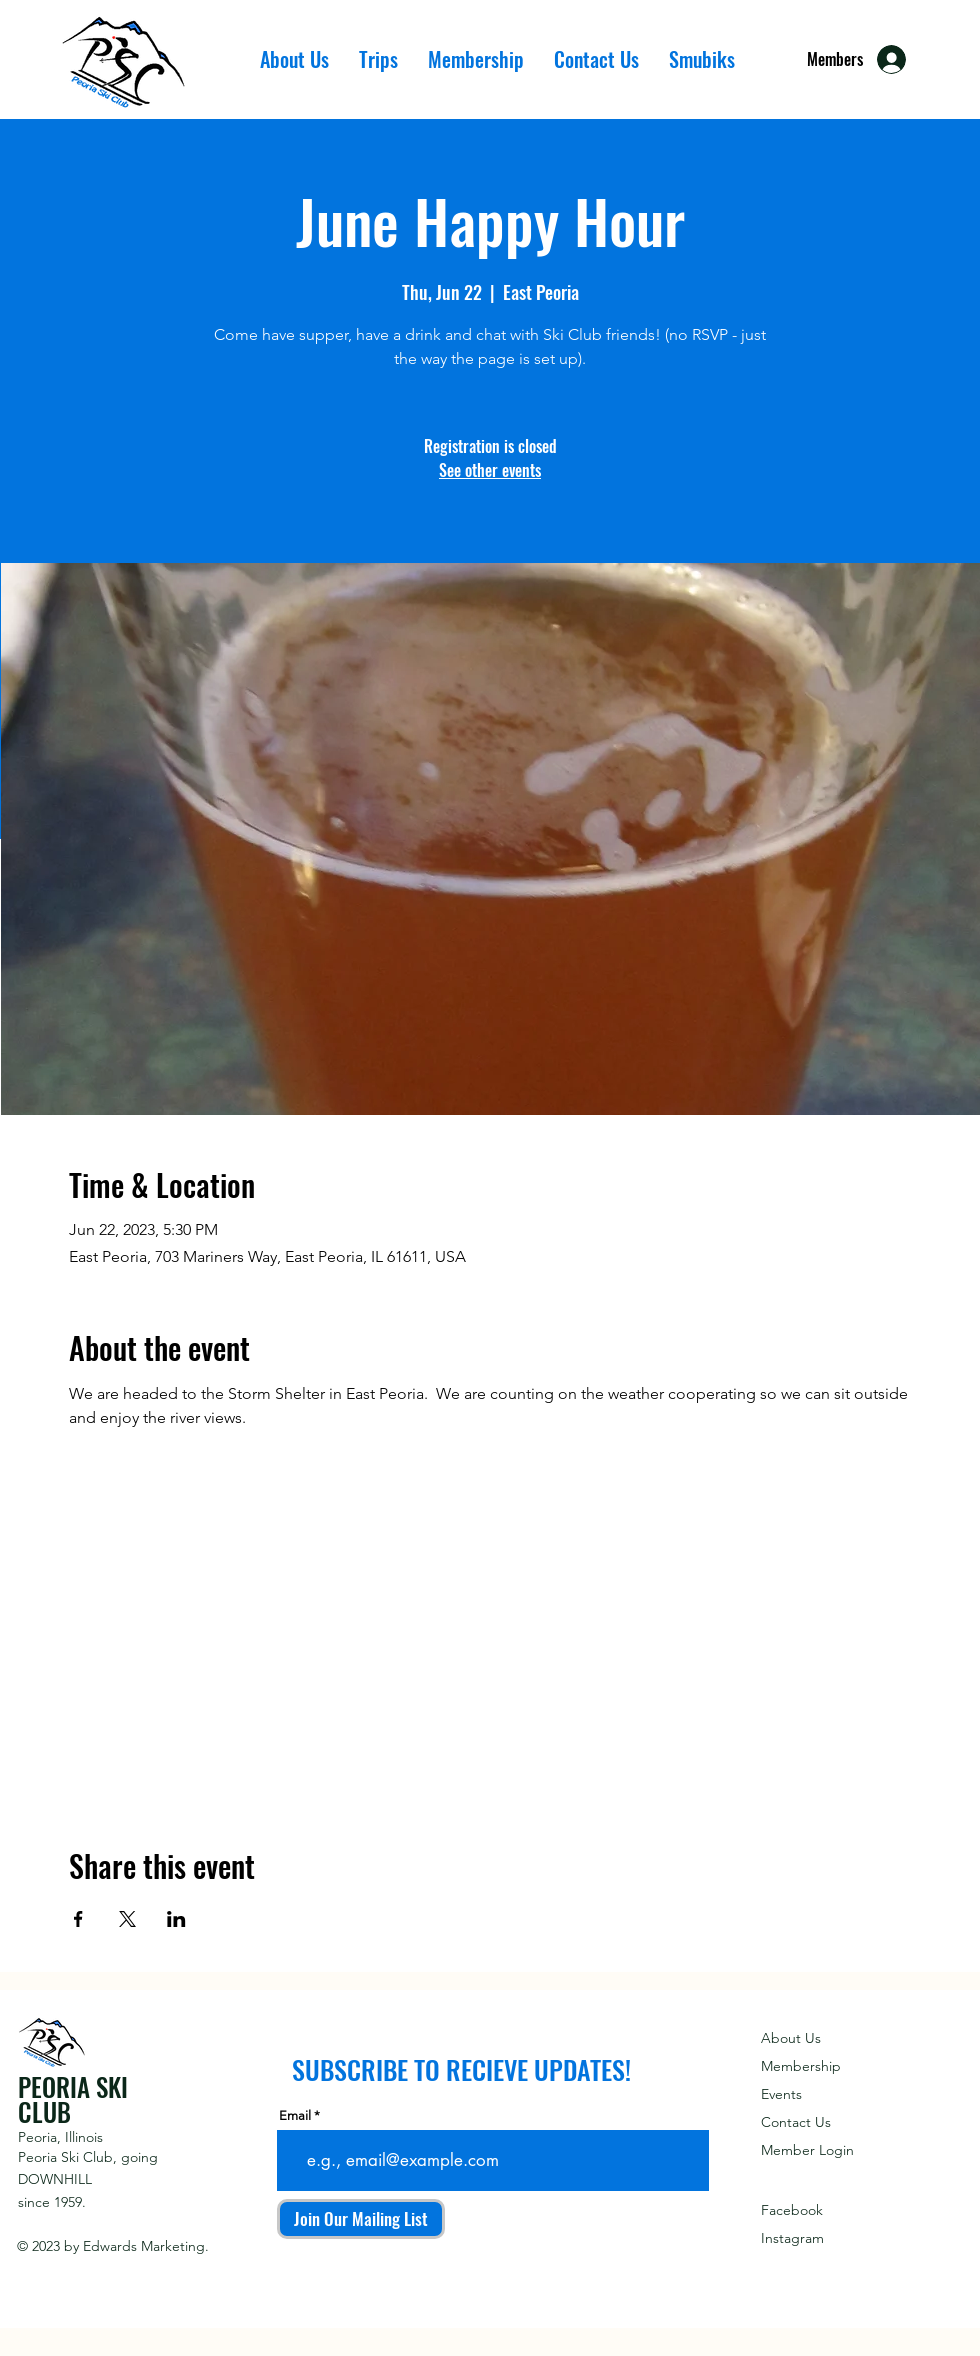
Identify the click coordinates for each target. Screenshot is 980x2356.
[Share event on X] (127, 1919)
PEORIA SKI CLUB (73, 2099)
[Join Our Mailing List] (361, 2219)
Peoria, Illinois (60, 2137)
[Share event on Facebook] (78, 1919)
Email (295, 2115)
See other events (490, 470)
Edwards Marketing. (146, 2246)
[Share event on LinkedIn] (176, 1919)
